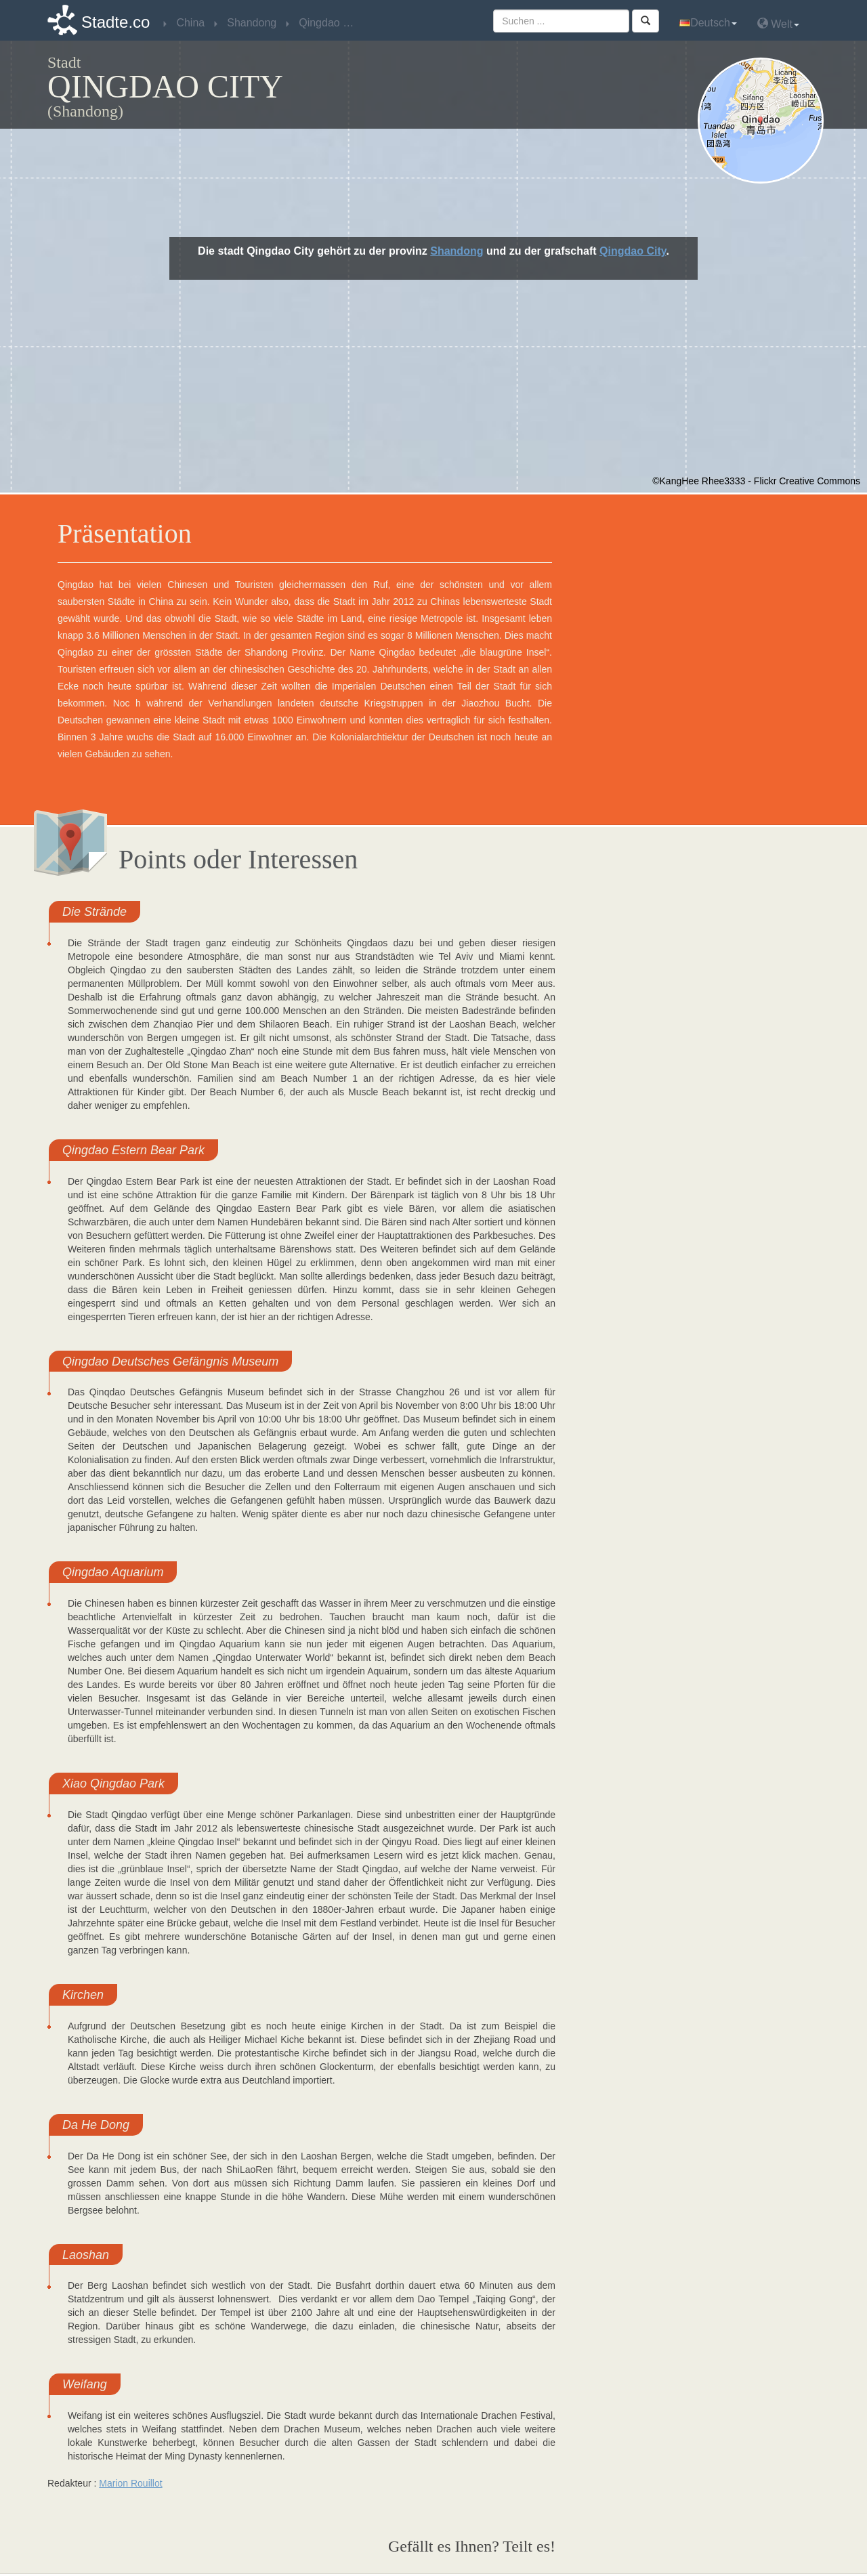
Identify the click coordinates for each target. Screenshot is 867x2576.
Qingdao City (632, 251)
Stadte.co (115, 22)
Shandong (456, 251)
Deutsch (708, 22)
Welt (778, 23)
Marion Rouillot (130, 2483)
